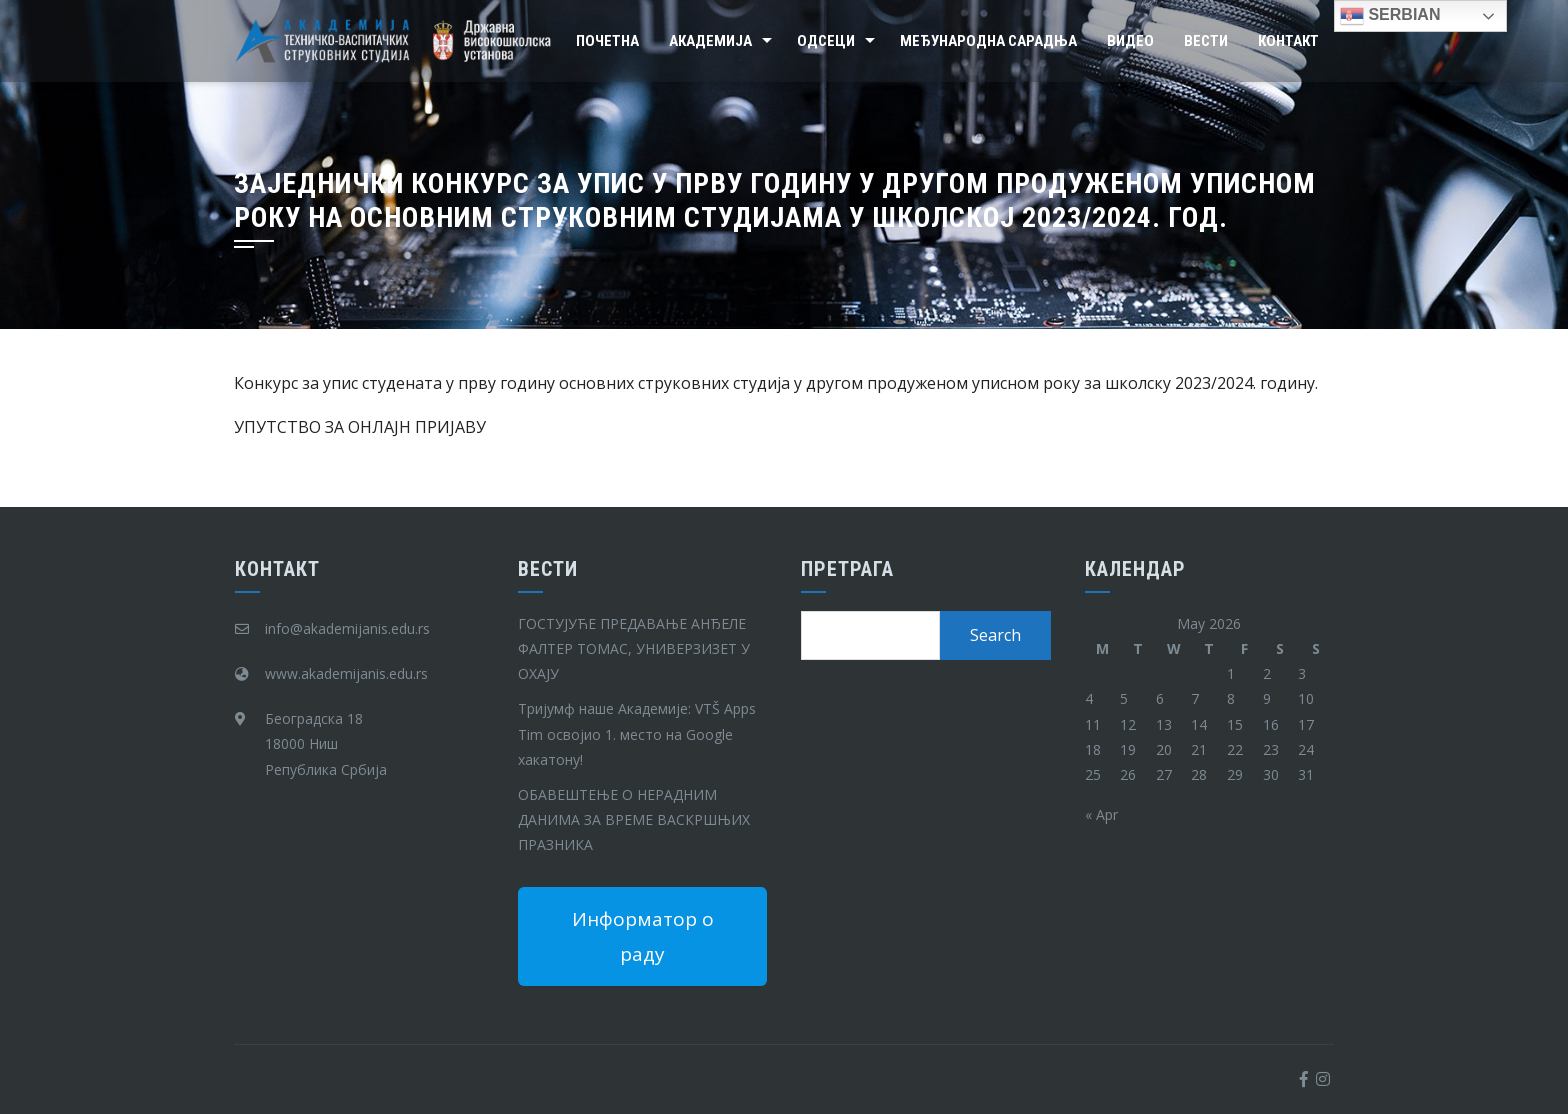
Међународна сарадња (988, 41)
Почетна (607, 41)
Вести (1206, 41)
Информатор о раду (643, 936)
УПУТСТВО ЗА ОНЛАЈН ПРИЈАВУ (360, 427)
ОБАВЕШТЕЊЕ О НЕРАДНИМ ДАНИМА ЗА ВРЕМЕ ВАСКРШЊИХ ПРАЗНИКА (634, 819)
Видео (1130, 41)
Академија (710, 41)
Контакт (1288, 41)
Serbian (1390, 16)
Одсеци (826, 41)
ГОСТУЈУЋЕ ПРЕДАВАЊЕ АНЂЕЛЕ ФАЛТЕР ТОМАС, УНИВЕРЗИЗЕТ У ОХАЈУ (634, 648)
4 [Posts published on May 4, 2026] (1089, 698)
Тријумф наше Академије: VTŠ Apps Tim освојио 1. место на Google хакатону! (637, 733)
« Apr (1101, 814)
